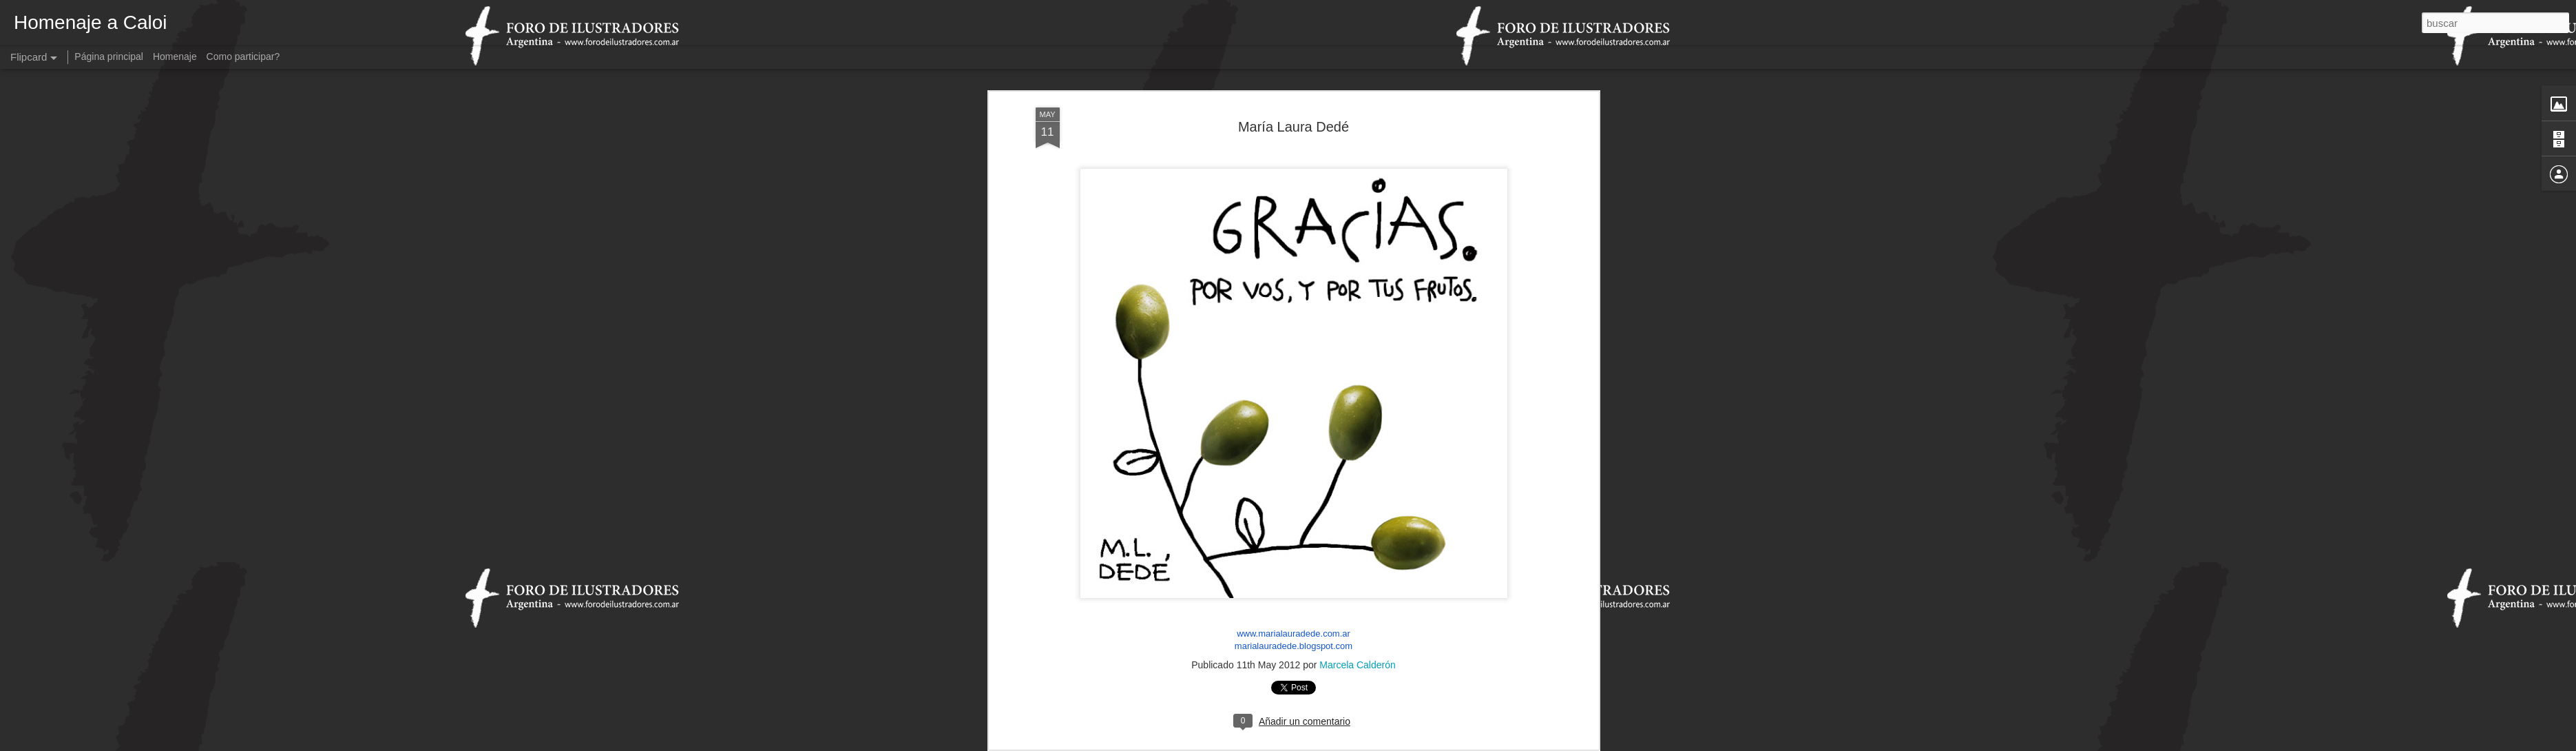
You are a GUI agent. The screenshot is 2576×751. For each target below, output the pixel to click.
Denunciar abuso (1387, 743)
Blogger (1341, 743)
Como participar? (243, 56)
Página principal (108, 56)
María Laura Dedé (1293, 75)
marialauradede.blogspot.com (1293, 595)
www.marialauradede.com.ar (1293, 582)
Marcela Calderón (1357, 614)
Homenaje (175, 56)
